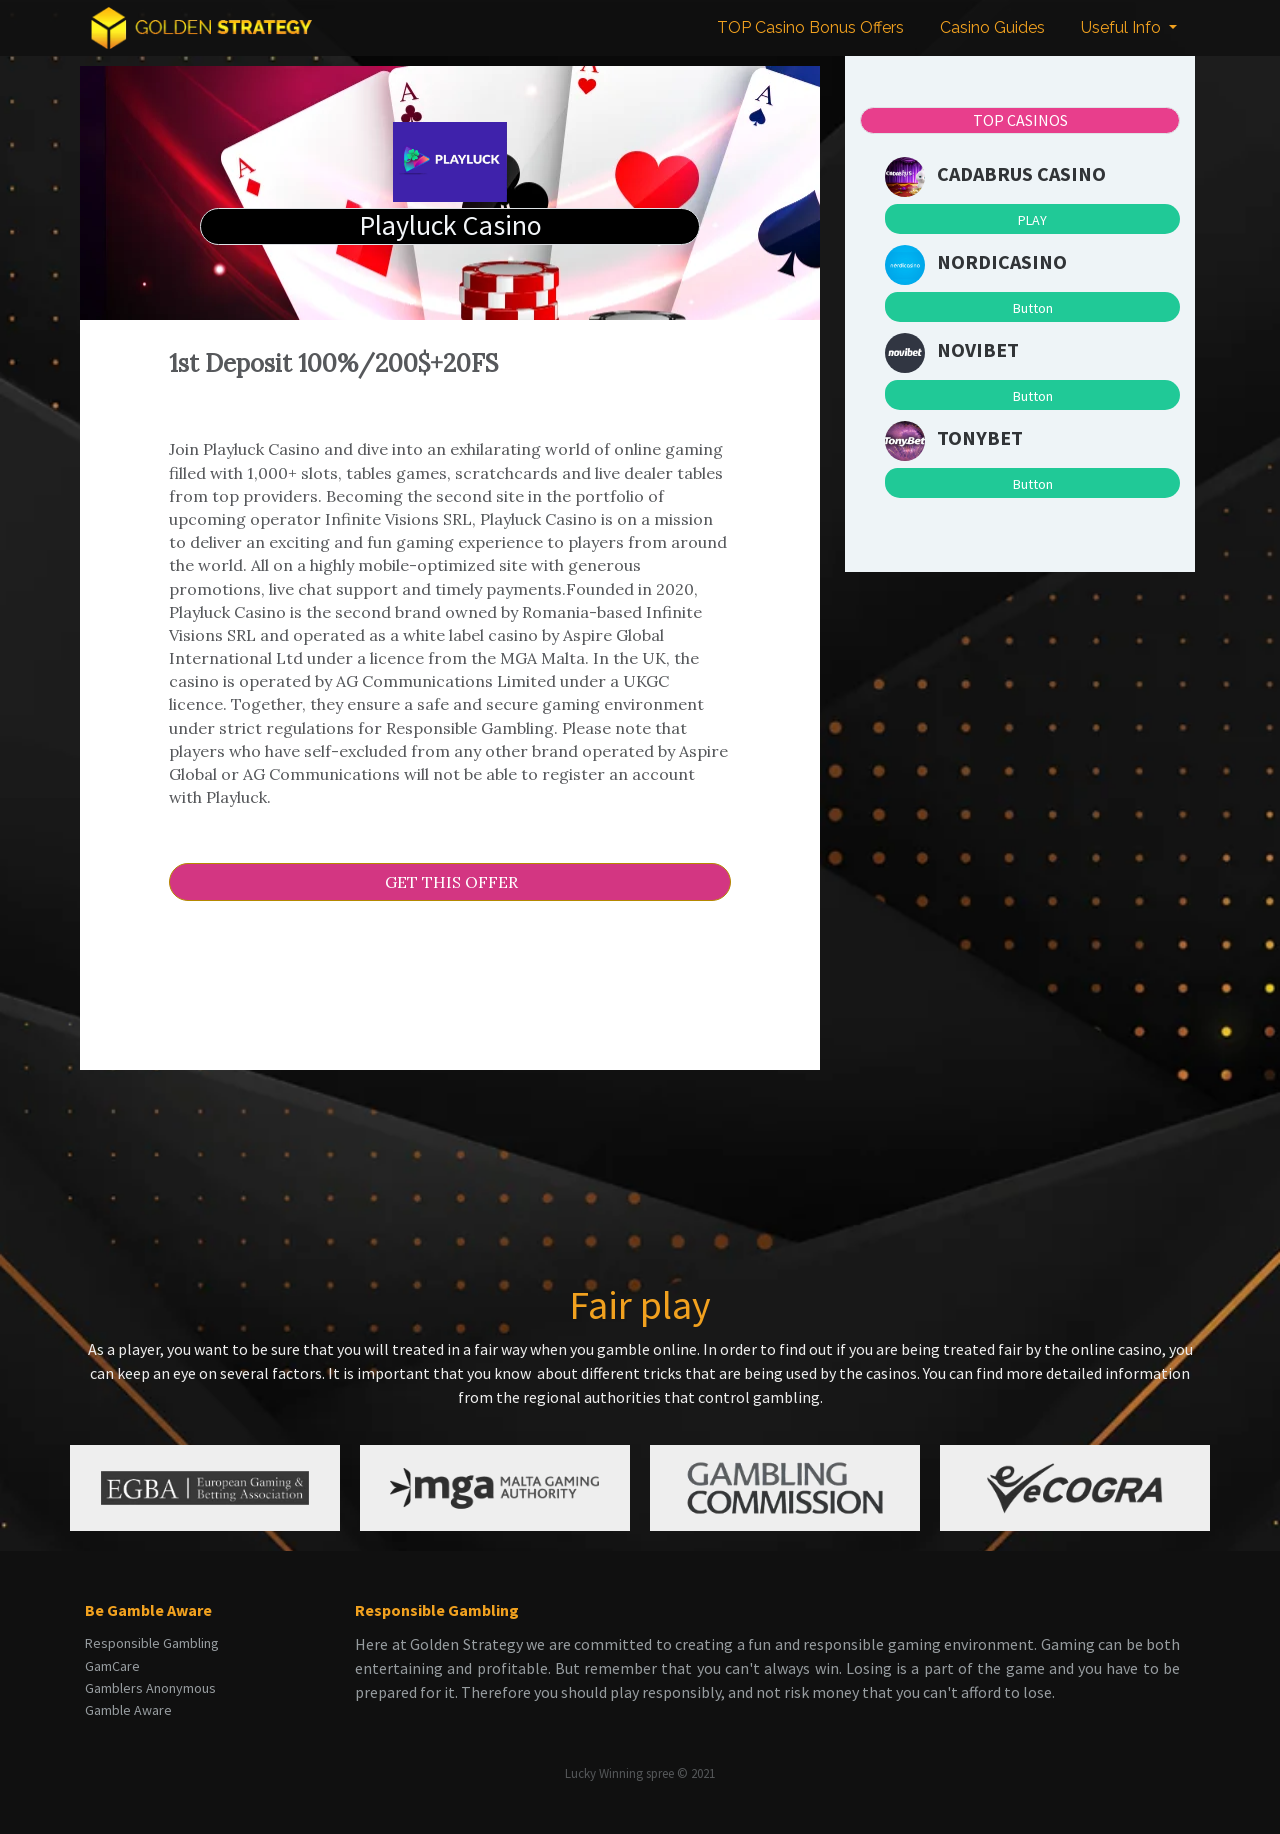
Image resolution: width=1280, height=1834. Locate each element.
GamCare (112, 1666)
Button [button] (1033, 308)
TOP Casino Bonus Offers (810, 27)
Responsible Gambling (152, 1643)
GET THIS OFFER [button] (449, 882)
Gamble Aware (128, 1710)
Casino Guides (992, 27)
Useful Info (1123, 27)
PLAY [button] (1032, 220)
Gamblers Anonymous (150, 1688)
